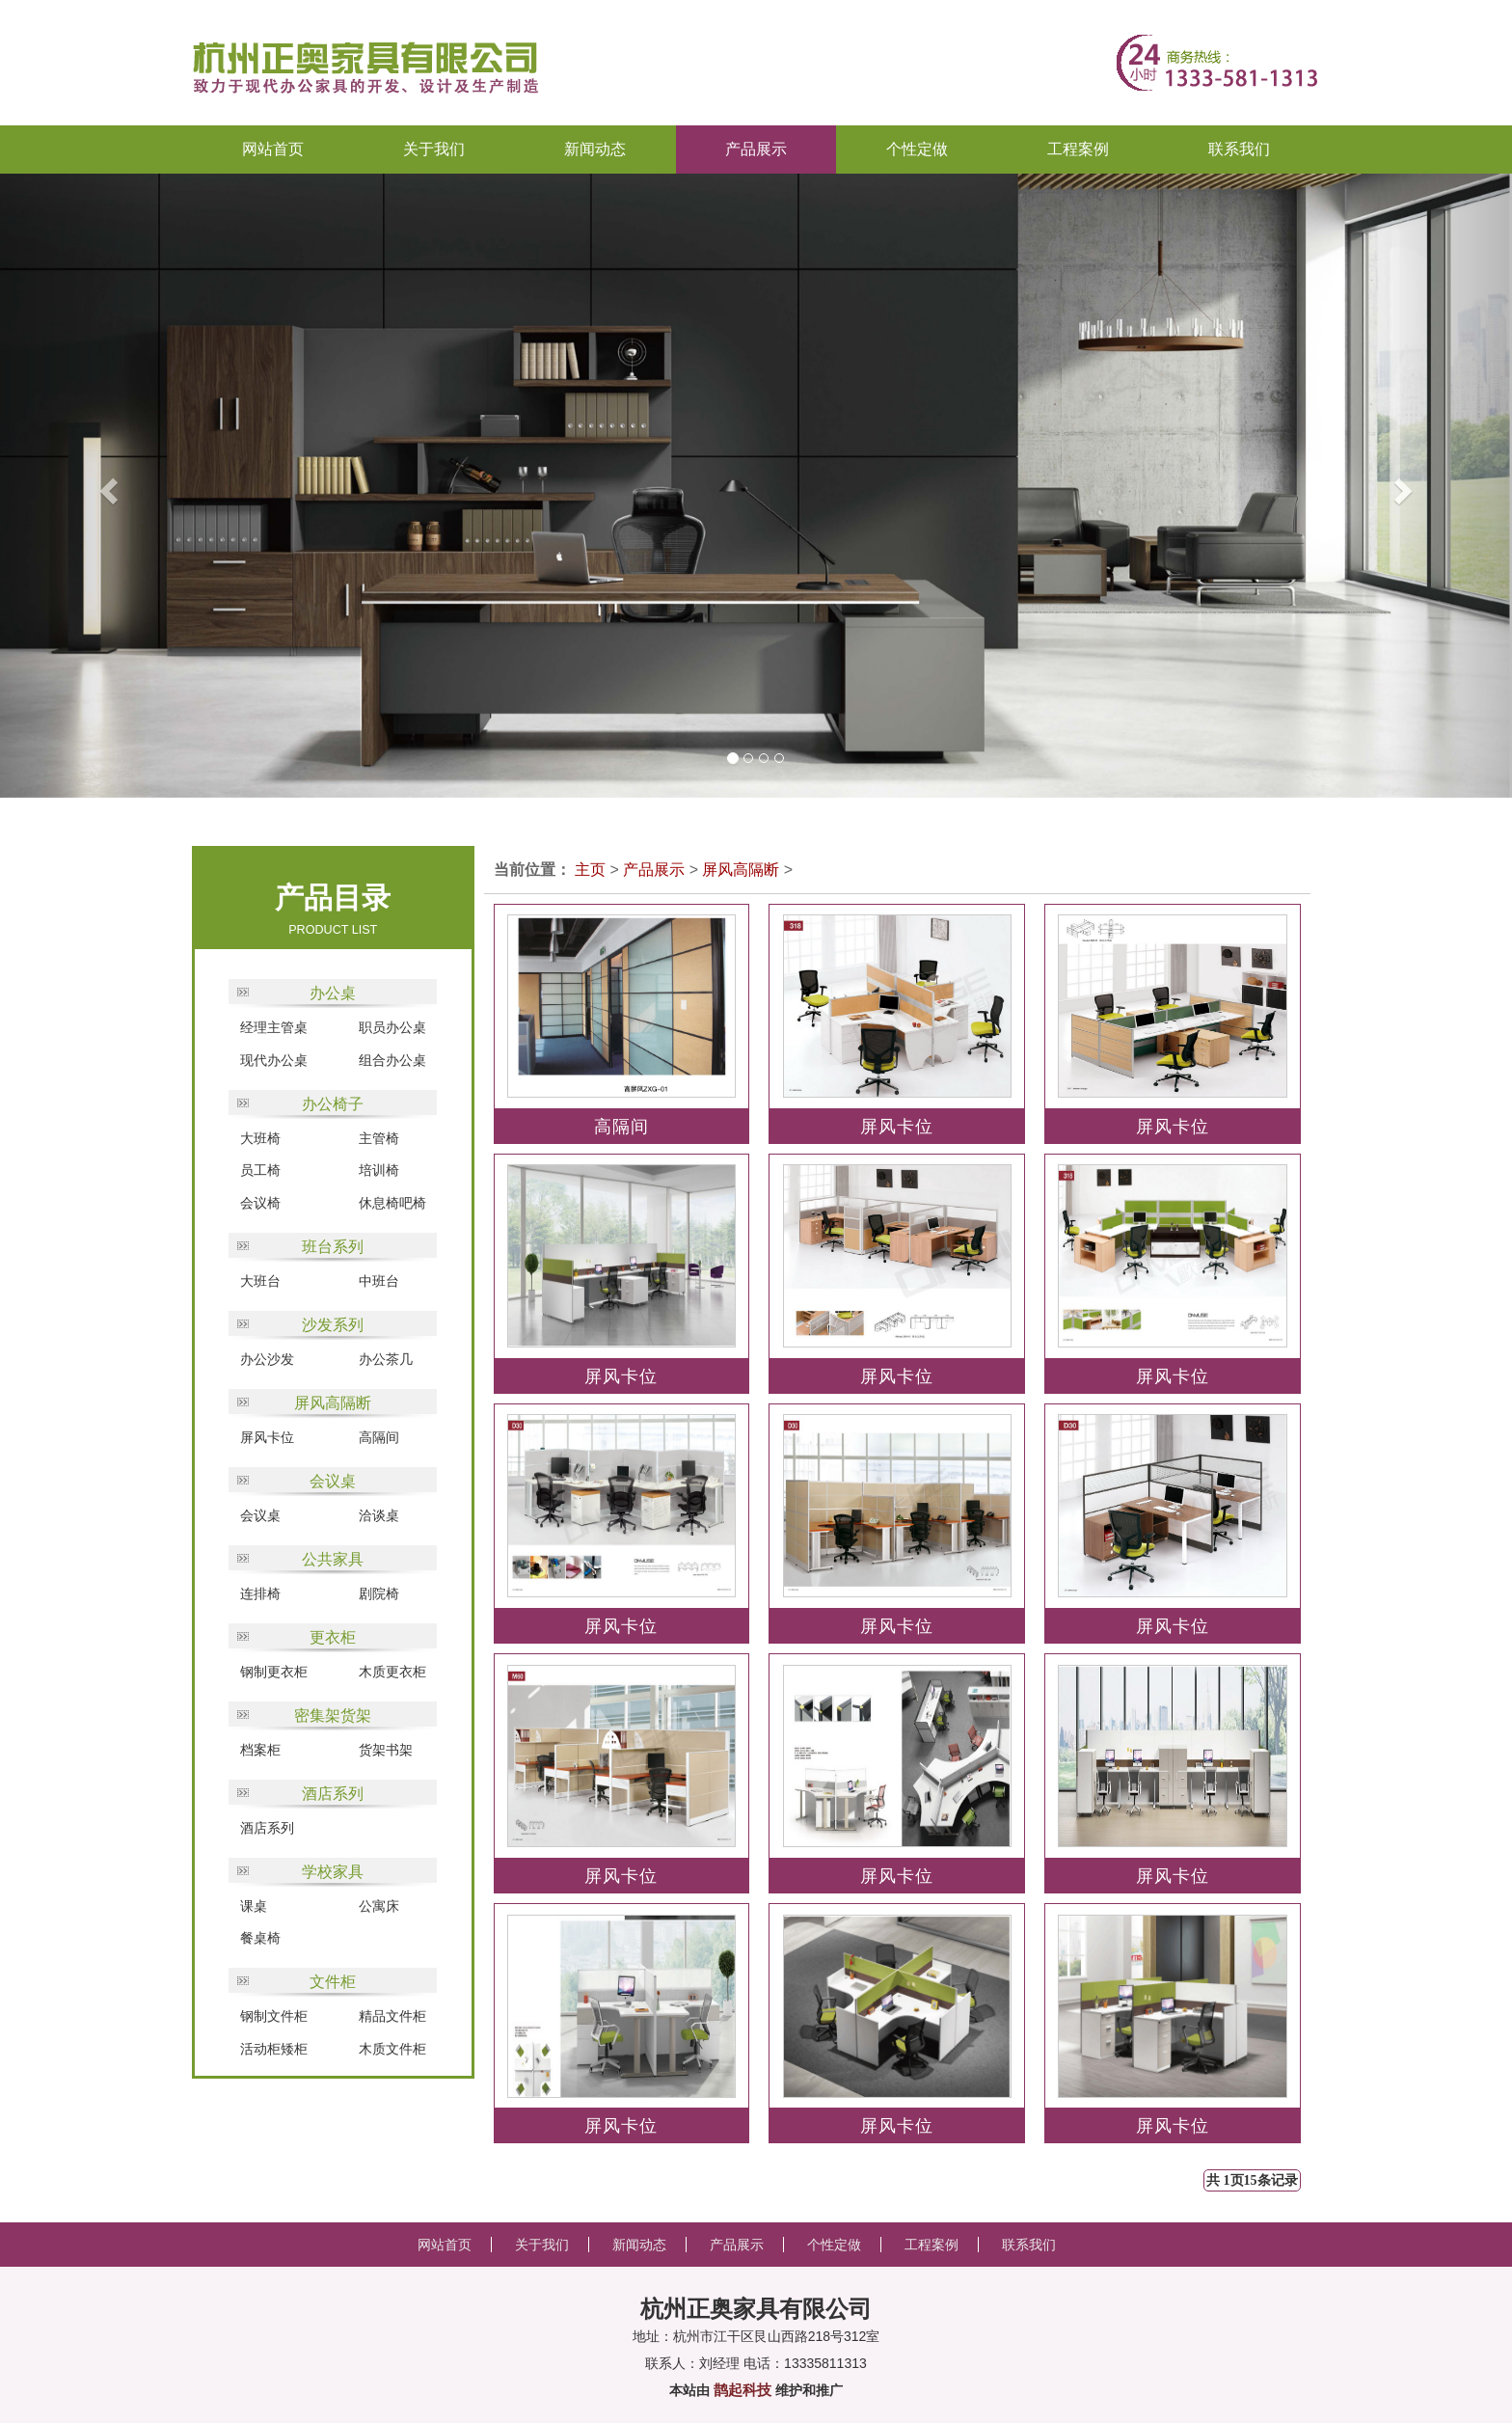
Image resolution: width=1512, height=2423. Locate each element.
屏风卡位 (267, 1437)
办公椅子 (333, 1104)
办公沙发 (267, 1359)
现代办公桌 (274, 1060)
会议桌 (333, 1481)
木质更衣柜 (392, 1671)
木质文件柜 (392, 2048)
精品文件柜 (392, 2016)
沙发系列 (333, 1325)
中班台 (379, 1281)
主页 (590, 869)
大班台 (260, 1281)
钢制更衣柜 (274, 1671)
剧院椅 (379, 1593)
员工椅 (260, 1170)
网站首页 (273, 149)
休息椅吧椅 (392, 1203)
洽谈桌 (379, 1515)
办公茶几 (386, 1359)
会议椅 (260, 1203)
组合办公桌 (392, 1060)
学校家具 (333, 1872)
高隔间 (379, 1437)
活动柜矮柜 (274, 2048)
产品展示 (654, 869)
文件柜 (333, 1982)
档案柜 (260, 1749)
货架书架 (386, 1749)
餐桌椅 (260, 1938)
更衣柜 (333, 1637)
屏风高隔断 (332, 1403)
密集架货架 (332, 1715)
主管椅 (379, 1138)
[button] (75, 486)
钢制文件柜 (274, 2016)
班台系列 (333, 1247)
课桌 (253, 1906)
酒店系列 (333, 1793)
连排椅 (260, 1593)
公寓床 (379, 1906)
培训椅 (379, 1170)
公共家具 (333, 1559)
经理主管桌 (274, 1027)
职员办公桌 (392, 1027)
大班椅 (260, 1138)
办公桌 (333, 993)
